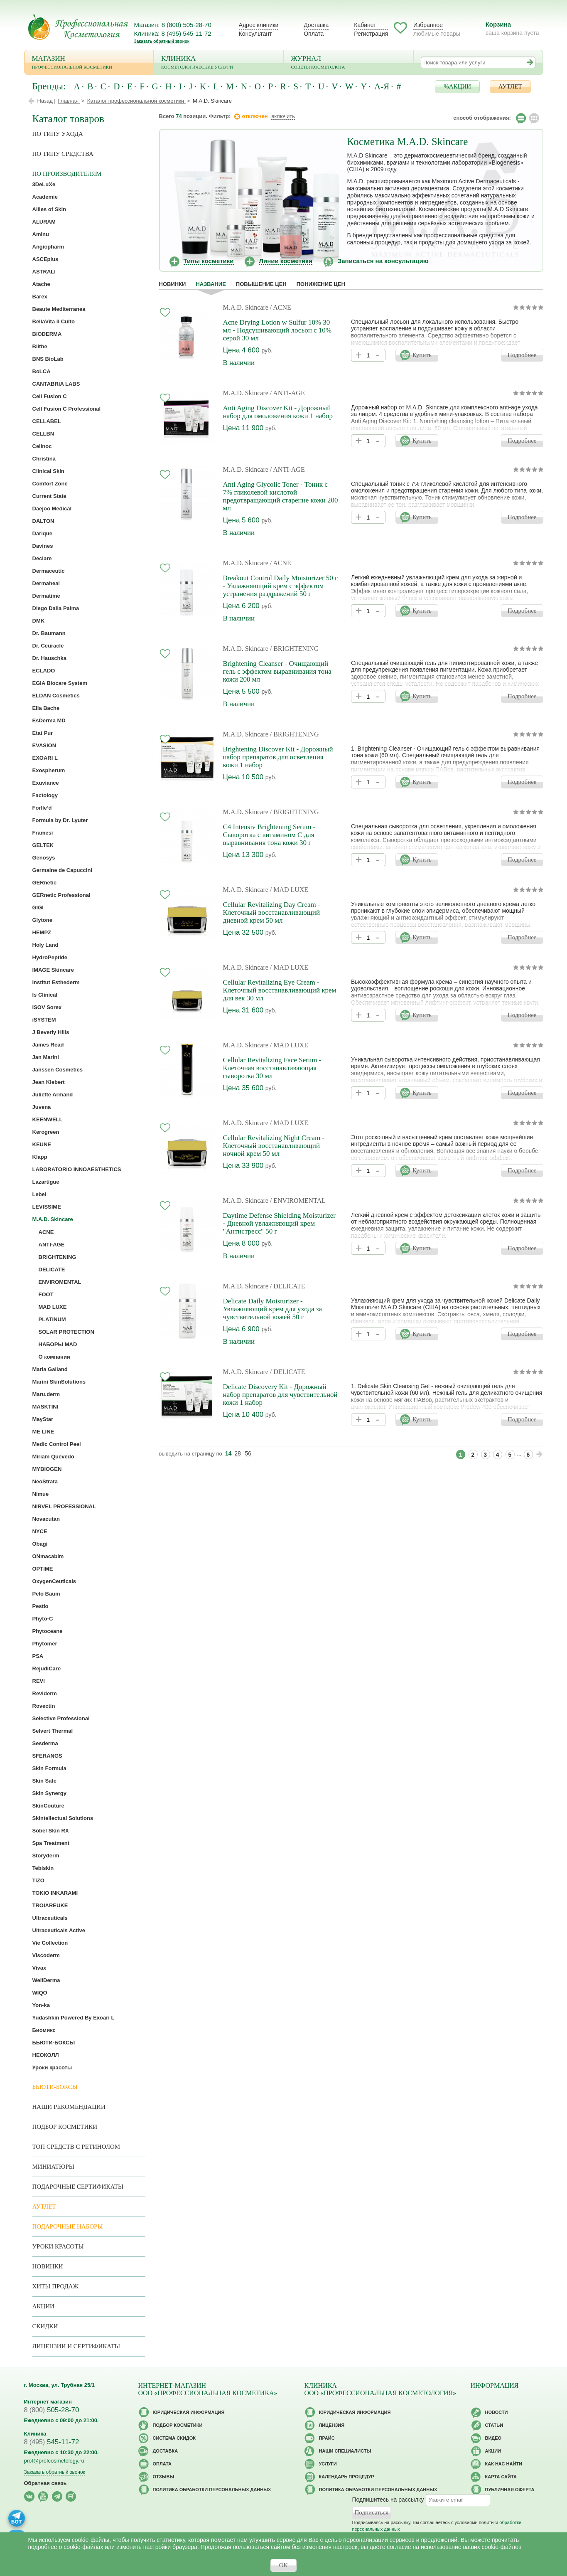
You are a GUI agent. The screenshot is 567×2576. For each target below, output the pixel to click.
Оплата (314, 33)
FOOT (46, 1294)
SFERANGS (47, 1756)
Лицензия (332, 2425)
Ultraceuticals (50, 1918)
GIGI (38, 907)
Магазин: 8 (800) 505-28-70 (172, 24)
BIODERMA (47, 334)
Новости (496, 2412)
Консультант (255, 33)
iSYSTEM (44, 1020)
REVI (38, 1681)
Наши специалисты (345, 2450)
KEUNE (42, 1144)
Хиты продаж (55, 2286)
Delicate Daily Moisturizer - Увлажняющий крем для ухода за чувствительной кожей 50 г (272, 1309)
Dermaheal (46, 583)
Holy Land (45, 945)
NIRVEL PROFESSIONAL (64, 1506)
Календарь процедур (346, 2476)
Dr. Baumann (49, 633)
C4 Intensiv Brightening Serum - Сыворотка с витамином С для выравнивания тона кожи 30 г (269, 835)
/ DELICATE (287, 1286)
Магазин (89, 62)
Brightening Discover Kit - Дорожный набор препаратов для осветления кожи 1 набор (278, 757)
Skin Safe (44, 1781)
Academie (45, 197)
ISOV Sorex (47, 1007)
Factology (45, 795)
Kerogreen (45, 1132)
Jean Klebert (48, 1082)
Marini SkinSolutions (59, 1382)
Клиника (218, 62)
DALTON (43, 521)
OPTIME (42, 1569)
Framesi (42, 833)
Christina (44, 459)
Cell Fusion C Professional (66, 409)
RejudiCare (46, 1668)
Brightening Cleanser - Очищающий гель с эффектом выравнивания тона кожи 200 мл (277, 671)
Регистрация (371, 33)
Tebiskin (43, 1868)
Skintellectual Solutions (62, 1818)
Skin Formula (49, 1768)
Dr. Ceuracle (48, 646)
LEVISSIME (46, 1207)
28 (237, 1453)
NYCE (39, 1531)
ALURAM (44, 222)
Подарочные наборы (67, 2226)
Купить (422, 355)
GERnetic (44, 882)
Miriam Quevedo (53, 1456)
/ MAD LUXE (289, 889)
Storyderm (45, 1855)
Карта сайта (501, 2476)
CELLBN (43, 434)
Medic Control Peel (56, 1444)
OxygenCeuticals (54, 1581)
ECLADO (43, 670)
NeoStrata (45, 1481)
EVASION (44, 745)
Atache (41, 284)
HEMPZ (42, 932)
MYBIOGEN (47, 1469)
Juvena (41, 1107)
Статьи (494, 2425)
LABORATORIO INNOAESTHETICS (76, 1169)
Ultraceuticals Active (58, 1930)
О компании (54, 1357)
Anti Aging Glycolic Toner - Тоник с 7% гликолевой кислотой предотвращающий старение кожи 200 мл (280, 496)
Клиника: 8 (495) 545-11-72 (172, 33)
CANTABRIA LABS (56, 384)
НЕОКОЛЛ (45, 2055)
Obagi (40, 1544)
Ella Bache (46, 708)
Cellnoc (42, 446)
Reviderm (44, 1693)
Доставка (316, 25)
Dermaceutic (48, 571)
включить (283, 116)
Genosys (43, 858)
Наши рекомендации (69, 2106)
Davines (42, 546)
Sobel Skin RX (50, 1830)
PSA (38, 1656)
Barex (39, 296)
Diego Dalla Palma (55, 608)
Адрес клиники (259, 25)
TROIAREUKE (50, 1905)
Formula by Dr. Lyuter (60, 820)
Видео (493, 2438)
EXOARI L (45, 758)
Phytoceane (47, 1631)
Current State (49, 496)
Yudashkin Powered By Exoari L (73, 2018)
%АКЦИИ (457, 86)
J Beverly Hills (50, 1032)
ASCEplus (45, 259)
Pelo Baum (46, 1594)
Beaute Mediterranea (59, 309)
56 (248, 1453)
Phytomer (44, 1643)
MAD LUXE (53, 1307)
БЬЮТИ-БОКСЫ (53, 2042)
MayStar (43, 1419)
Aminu (40, 234)
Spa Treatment (51, 1843)
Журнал (348, 62)
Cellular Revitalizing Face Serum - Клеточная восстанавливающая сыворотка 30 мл (272, 1068)
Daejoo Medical (52, 508)
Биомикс (44, 2030)
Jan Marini (45, 1057)
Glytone (42, 920)
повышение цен (261, 284)
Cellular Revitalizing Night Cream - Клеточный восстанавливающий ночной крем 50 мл (274, 1145)
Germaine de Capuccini (62, 870)
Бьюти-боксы (55, 2086)
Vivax (39, 1968)
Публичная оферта (510, 2489)
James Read (48, 1045)
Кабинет (365, 25)
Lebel (39, 1194)
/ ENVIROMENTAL (298, 1200)
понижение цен (321, 284)
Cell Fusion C (49, 396)
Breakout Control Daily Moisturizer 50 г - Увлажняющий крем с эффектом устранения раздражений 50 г (280, 586)
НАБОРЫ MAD (58, 1344)
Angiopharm (48, 247)
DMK (38, 621)
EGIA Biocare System (59, 683)
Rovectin (43, 1706)
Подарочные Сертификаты (78, 2186)
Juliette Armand (52, 1094)
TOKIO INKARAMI (55, 1893)
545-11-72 (51, 2442)
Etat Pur (42, 733)
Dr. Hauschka (49, 658)
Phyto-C (42, 1619)
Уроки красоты (52, 2067)
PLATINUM (52, 1319)
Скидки (45, 2326)
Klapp (39, 1157)
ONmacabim (48, 1556)
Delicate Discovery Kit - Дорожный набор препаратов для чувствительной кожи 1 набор (280, 1394)
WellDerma (46, 1980)
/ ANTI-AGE (287, 392)
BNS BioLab (48, 359)
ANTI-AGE (52, 1244)
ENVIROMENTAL (60, 1282)
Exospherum (48, 770)
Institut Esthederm (56, 982)
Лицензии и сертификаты (76, 2346)
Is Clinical (45, 995)
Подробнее (522, 355)
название (211, 284)
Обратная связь (45, 2483)
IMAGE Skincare (53, 970)
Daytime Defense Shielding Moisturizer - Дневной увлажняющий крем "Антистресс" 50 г (279, 1223)
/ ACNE (280, 307)
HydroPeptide (50, 957)
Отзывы (163, 2476)
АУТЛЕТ (510, 86)
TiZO (38, 1880)
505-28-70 (51, 2410)
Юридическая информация (189, 2412)
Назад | (46, 101)
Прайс (327, 2438)
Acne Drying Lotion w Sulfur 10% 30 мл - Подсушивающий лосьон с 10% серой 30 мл (277, 330)
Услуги (328, 2463)
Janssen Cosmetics (57, 1069)
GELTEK (43, 845)
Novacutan (46, 1519)
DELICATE (52, 1269)
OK (283, 2565)
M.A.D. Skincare (245, 307)
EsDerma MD (49, 720)
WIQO (39, 1993)
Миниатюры (53, 2166)
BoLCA (41, 371)
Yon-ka (41, 2005)
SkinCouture (48, 1806)
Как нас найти (503, 2463)
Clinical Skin (48, 471)
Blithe (39, 346)
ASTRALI (44, 271)
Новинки (172, 284)
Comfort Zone (50, 483)
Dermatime (46, 596)
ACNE (46, 1232)
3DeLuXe (44, 184)
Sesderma (45, 1743)
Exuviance (45, 783)
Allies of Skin (49, 209)
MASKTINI (45, 1407)
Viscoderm (46, 1955)
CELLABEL (46, 421)
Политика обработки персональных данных (212, 2489)
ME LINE (43, 1431)
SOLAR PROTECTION (66, 1332)
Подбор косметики (65, 2126)
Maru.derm (46, 1394)
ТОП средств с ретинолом (76, 2146)
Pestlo (40, 1606)
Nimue (40, 1494)
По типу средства (62, 153)
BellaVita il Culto (53, 321)
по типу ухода (57, 134)
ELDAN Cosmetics (56, 695)
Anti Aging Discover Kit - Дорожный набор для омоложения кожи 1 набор (278, 412)
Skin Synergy (49, 1793)
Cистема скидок (174, 2438)
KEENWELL (47, 1119)
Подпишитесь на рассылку (388, 2499)
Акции (43, 2306)
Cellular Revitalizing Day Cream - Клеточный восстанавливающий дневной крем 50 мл (271, 912)
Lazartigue (45, 1182)
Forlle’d (42, 808)
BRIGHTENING (57, 1257)
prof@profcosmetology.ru (54, 2461)
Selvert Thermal (52, 1731)
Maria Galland (50, 1369)
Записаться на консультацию (383, 260)
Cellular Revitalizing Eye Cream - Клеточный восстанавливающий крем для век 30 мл (279, 990)
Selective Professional (61, 1718)
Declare (42, 558)
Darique (42, 533)
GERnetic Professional (61, 895)
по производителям (67, 173)
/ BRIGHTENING (294, 648)
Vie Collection (50, 1943)
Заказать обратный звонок (161, 41)
